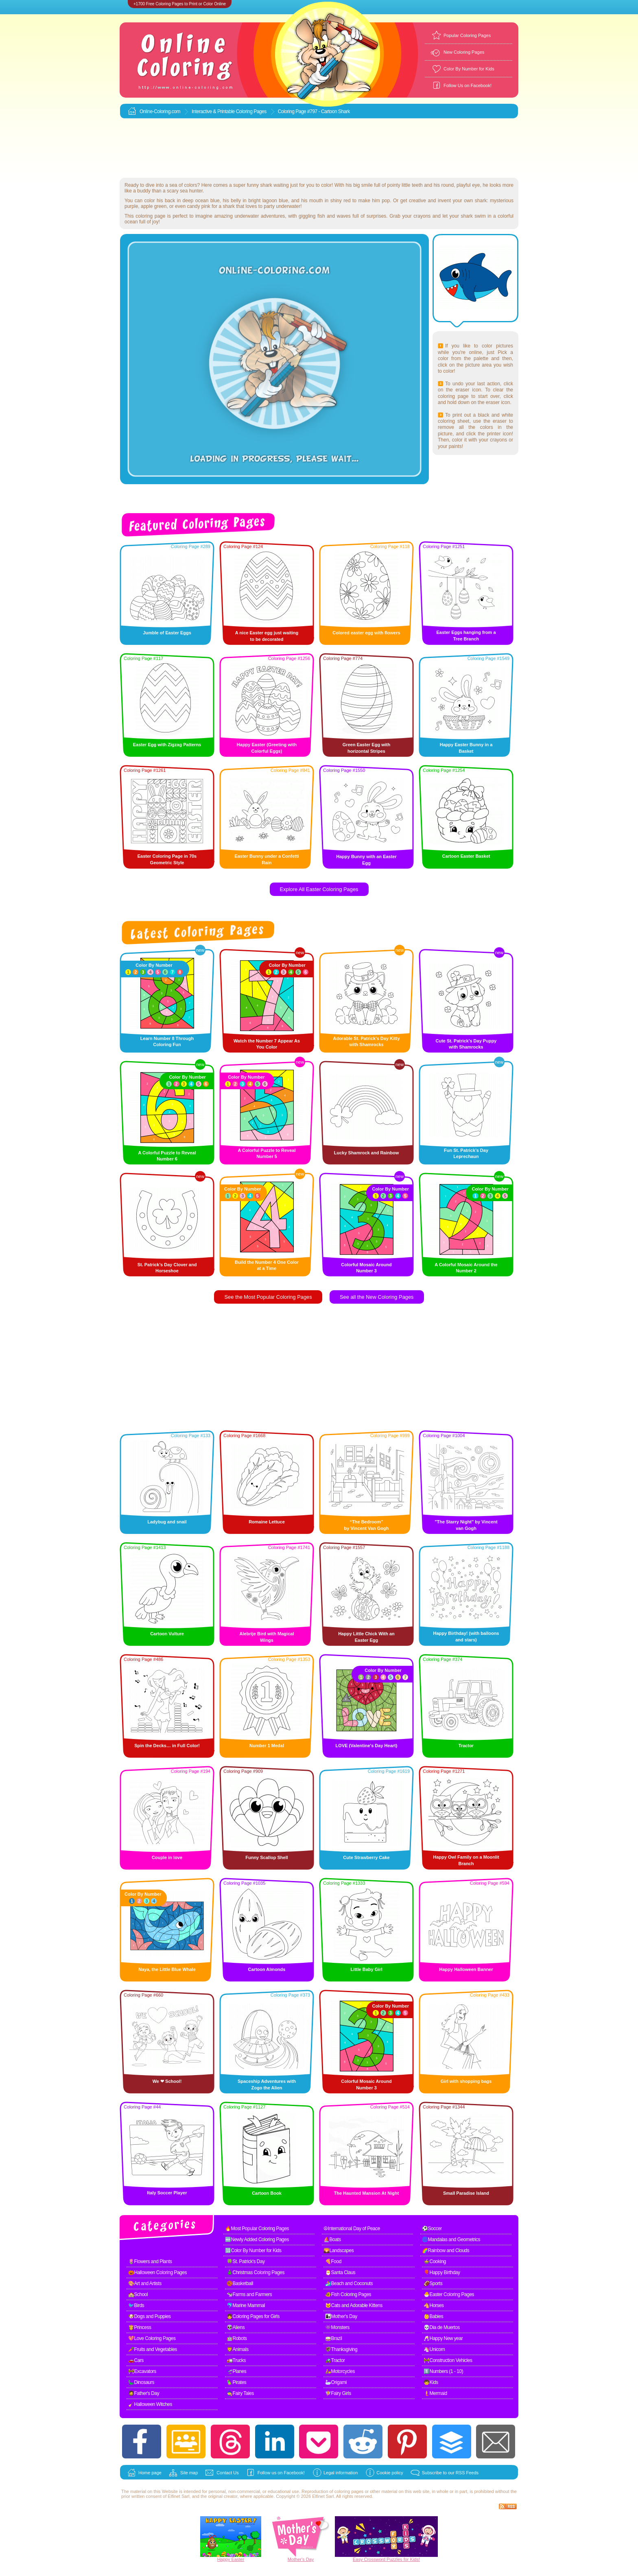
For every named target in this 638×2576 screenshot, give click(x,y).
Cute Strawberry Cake (366, 1857)
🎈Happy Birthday (442, 2272)
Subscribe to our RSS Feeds (450, 2472)
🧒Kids (431, 2382)
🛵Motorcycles (340, 2371)
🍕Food (333, 2261)
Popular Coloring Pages (467, 35)
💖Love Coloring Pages (151, 2338)
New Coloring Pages (464, 52)
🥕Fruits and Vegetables (152, 2349)
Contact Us (227, 2472)
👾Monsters (337, 2327)
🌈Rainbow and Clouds (445, 2250)
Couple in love (167, 1857)
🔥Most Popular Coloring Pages (257, 2228)
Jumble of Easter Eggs (167, 632)
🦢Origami (336, 2382)
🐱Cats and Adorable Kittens (353, 2305)
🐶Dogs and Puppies (149, 2316)
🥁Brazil (333, 2338)
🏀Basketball (240, 2283)
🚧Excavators (142, 2371)
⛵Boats (332, 2239)
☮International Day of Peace (351, 2228)
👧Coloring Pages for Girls (253, 2316)
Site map (189, 2472)
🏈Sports (433, 2283)
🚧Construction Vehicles (448, 2360)
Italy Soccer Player (167, 2192)
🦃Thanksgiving (341, 2349)
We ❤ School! (167, 2081)
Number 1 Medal (266, 1745)
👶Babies (433, 2316)
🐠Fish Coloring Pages (348, 2294)
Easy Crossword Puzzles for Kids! (386, 2559)
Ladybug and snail (167, 1521)
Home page (150, 2472)
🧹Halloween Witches (150, 2404)
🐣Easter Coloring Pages (449, 2294)
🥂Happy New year (443, 2338)
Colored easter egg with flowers (366, 632)
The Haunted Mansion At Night (366, 2193)
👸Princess (139, 2327)
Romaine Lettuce (267, 1521)
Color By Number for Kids (469, 68)
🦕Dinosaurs (141, 2382)
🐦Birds (136, 2305)
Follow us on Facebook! (281, 2472)
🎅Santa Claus (340, 2272)
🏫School (138, 2294)
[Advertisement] (319, 148)
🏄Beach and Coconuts (349, 2283)
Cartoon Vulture (167, 1633)
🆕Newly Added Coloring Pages (257, 2239)
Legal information (340, 2472)
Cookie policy (389, 2472)
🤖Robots (237, 2338)
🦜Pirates (236, 2382)
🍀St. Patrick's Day (246, 2261)
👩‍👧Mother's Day (341, 2316)
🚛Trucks (236, 2360)
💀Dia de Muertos (442, 2327)
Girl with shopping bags (466, 2081)
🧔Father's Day (143, 2393)
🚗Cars (136, 2360)
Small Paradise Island (466, 2193)
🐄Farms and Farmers (249, 2294)
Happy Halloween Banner (466, 1969)
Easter (238, 2559)
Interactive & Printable (214, 111)
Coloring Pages (251, 111)
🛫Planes (236, 2371)
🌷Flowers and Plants (150, 2261)
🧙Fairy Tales (240, 2393)
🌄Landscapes (338, 2250)
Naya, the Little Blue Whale (167, 1969)
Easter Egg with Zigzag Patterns (167, 744)
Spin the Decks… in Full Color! (167, 1745)
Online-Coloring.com (160, 111)
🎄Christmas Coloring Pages (255, 2272)
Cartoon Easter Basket (466, 856)
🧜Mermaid (435, 2393)
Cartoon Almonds (267, 1969)
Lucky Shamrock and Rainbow (366, 1152)
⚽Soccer (432, 2228)
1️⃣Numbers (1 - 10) (443, 2371)
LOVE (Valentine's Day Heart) (367, 1745)
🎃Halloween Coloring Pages (157, 2272)
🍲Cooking (435, 2261)
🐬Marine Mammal (246, 2305)
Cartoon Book (267, 2193)
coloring (342, 2491)
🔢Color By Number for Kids (253, 2250)
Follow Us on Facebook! (468, 85)
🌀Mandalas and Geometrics (451, 2239)
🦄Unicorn (434, 2349)
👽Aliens (236, 2327)
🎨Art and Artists (145, 2283)
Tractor (466, 1745)
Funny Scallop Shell (266, 1857)
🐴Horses (434, 2305)
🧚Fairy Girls (338, 2393)
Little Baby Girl (366, 1969)
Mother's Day (301, 2559)
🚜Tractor (335, 2360)
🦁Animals (238, 2349)
